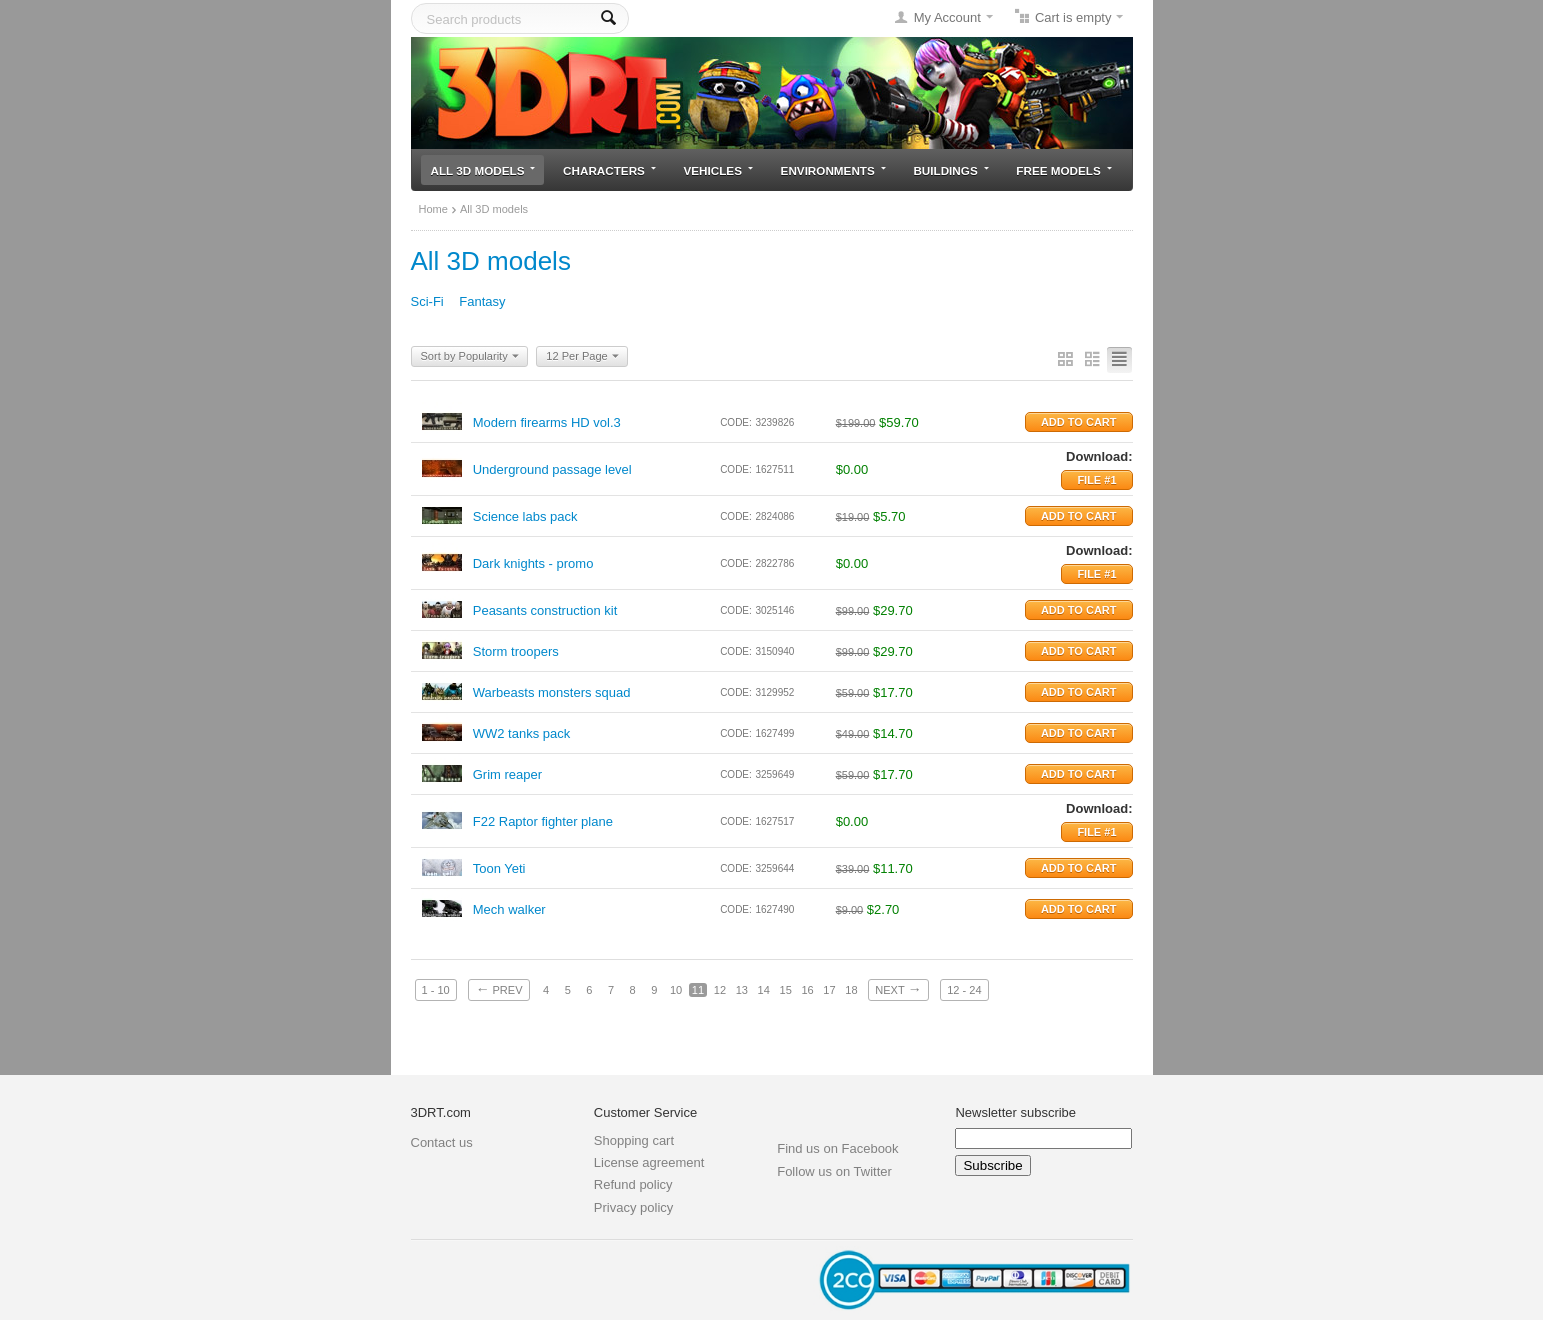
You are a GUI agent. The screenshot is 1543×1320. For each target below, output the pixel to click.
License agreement (649, 1162)
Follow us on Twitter (834, 1171)
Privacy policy (633, 1207)
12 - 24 (964, 990)
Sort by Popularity (470, 357)
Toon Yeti (499, 868)
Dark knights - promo (533, 563)
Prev (498, 989)
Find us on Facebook (837, 1148)
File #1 (1096, 480)
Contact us (442, 1142)
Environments (833, 170)
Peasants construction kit (545, 610)
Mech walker (509, 909)
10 (676, 990)
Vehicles (718, 170)
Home (433, 209)
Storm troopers (516, 651)
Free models (1063, 170)
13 (742, 990)
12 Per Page (582, 357)
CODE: (736, 422)
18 (851, 990)
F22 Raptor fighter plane (543, 821)
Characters (609, 170)
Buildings (950, 170)
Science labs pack (525, 516)
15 (786, 990)
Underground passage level (552, 469)
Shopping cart (634, 1140)
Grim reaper (507, 774)
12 (720, 990)
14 (764, 990)
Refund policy (633, 1184)
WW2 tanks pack (522, 733)
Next (898, 989)
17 (829, 990)
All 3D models (483, 170)
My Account (947, 17)
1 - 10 (436, 990)
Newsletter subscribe (1015, 1112)
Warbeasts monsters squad (552, 692)
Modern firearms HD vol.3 (547, 422)
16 (807, 990)
